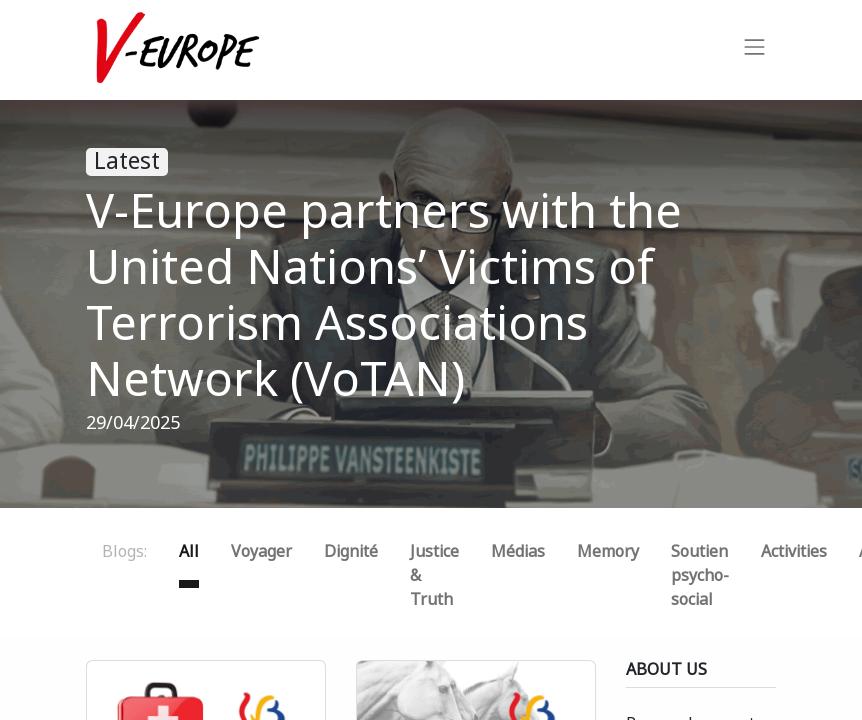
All (189, 551)
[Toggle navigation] (755, 50)
